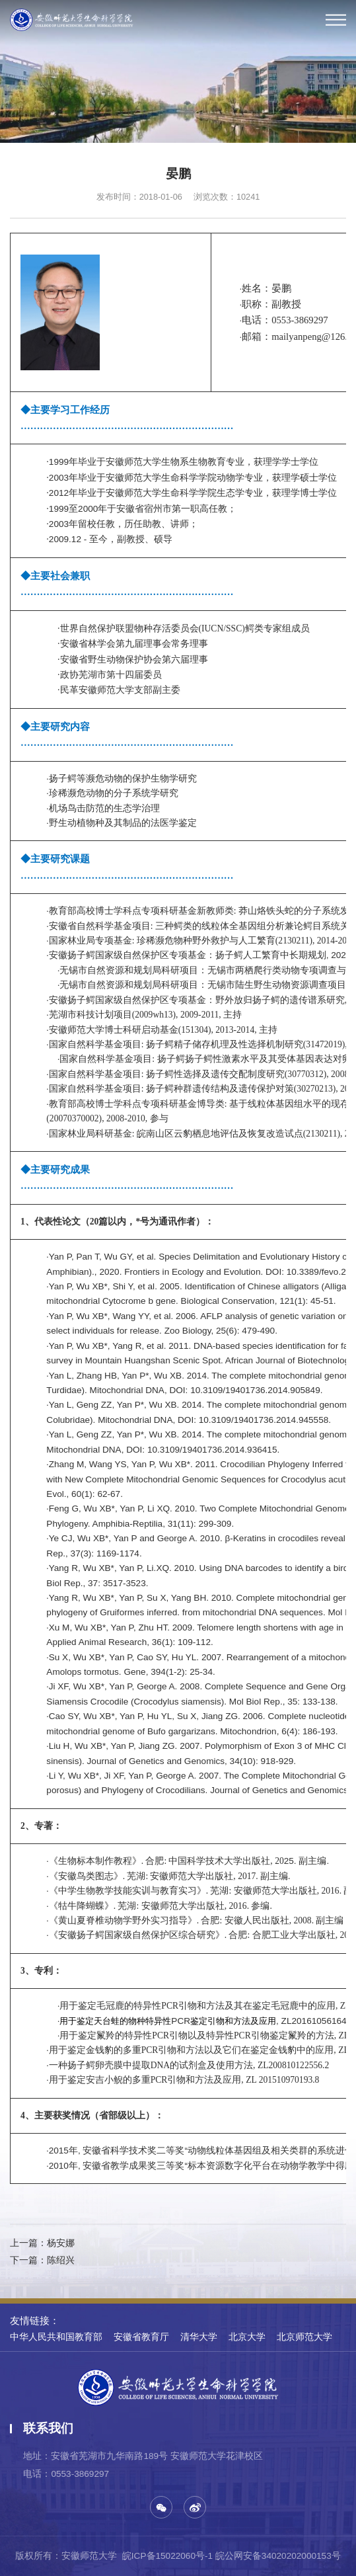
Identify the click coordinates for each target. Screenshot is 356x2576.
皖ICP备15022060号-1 (167, 2556)
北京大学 (247, 2337)
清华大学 (198, 2337)
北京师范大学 (304, 2337)
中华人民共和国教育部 (56, 2337)
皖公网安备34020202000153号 (278, 2556)
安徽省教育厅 (141, 2337)
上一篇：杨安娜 (42, 2243)
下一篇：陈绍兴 (42, 2260)
